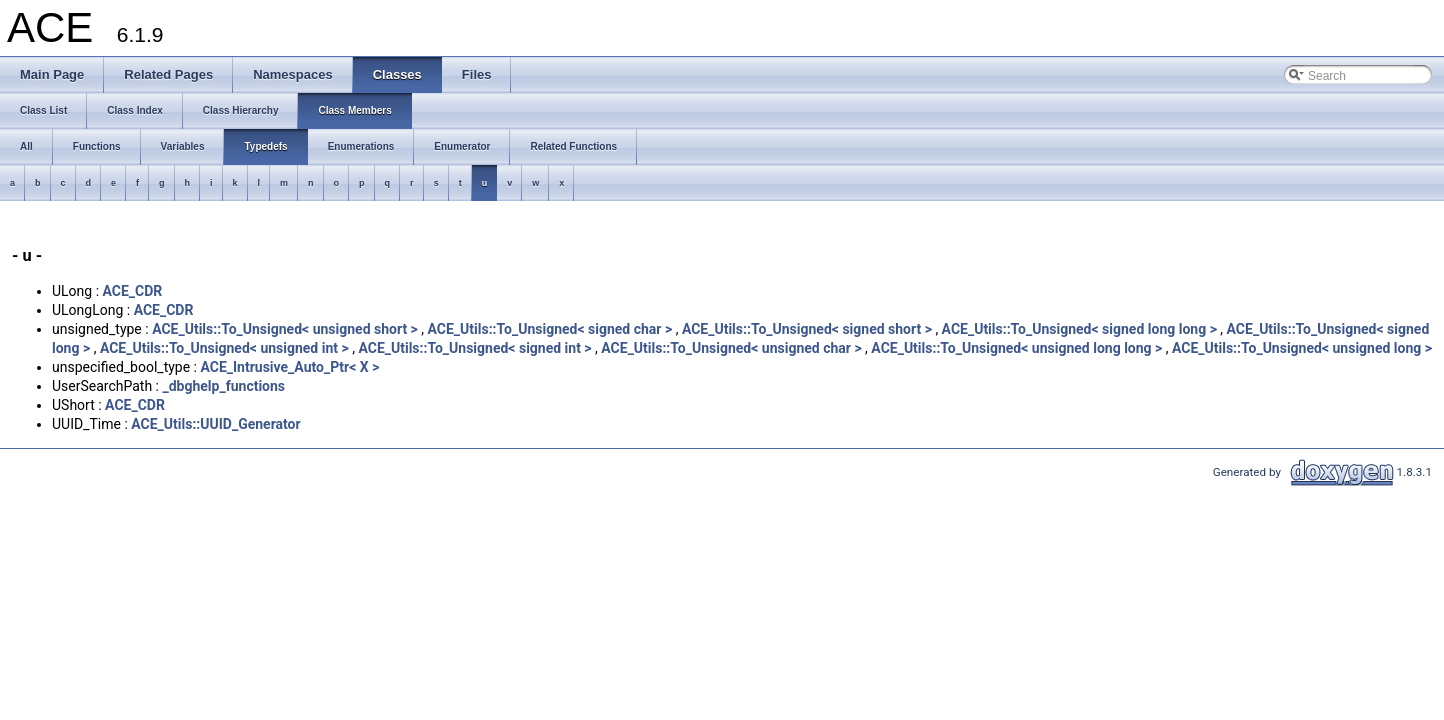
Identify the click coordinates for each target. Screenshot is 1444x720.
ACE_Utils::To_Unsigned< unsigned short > (285, 329)
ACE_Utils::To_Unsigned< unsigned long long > (1016, 348)
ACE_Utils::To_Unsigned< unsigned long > (1302, 348)
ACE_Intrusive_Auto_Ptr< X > (289, 367)
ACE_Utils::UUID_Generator (215, 424)
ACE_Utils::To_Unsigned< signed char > (550, 329)
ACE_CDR (133, 291)
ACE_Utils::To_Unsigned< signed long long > (1079, 329)
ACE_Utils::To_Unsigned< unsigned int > (224, 348)
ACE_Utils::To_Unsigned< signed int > (474, 348)
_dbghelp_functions (223, 386)
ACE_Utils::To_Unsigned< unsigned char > (731, 348)
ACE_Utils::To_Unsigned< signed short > (807, 329)
